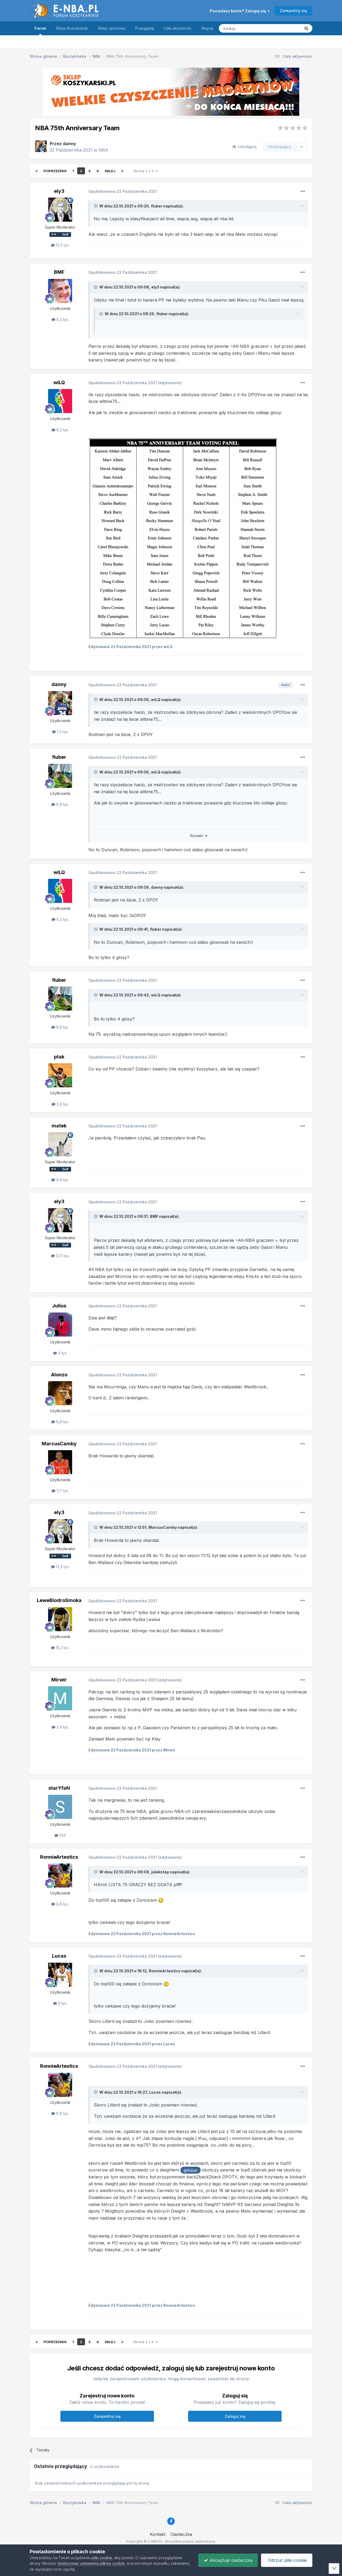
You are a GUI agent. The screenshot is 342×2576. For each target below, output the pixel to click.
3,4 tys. (60, 1727)
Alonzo (59, 1374)
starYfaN (59, 1788)
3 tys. (60, 2003)
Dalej (110, 171)
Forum (40, 30)
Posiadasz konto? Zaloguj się (240, 11)
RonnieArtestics (59, 1857)
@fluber (191, 2170)
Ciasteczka (181, 2534)
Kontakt (157, 2534)
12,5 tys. (60, 245)
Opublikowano (122, 191)
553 (60, 1835)
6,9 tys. (60, 1421)
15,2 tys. (60, 1647)
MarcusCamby (59, 1443)
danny (69, 143)
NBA (103, 150)
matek (59, 1126)
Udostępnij (244, 146)
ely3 (59, 191)
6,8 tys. (60, 1904)
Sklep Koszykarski (72, 28)
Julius (59, 1305)
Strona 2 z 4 (145, 171)
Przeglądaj (144, 28)
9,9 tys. (60, 1179)
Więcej (207, 28)
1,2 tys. (60, 731)
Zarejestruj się (293, 10)
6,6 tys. (60, 804)
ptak (59, 1057)
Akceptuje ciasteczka (228, 2560)
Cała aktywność (178, 28)
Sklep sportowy (112, 28)
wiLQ (59, 382)
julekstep (160, 1872)
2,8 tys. (60, 1104)
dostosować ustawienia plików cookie (91, 2563)
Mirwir (59, 1679)
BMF (59, 272)
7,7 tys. (60, 1490)
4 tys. (60, 1353)
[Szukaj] (246, 28)
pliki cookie (102, 2557)
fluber (156, 206)
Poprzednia (55, 171)
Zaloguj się (235, 2416)
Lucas (59, 1956)
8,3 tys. (60, 319)
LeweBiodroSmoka (59, 1600)
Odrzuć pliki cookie (287, 2560)
